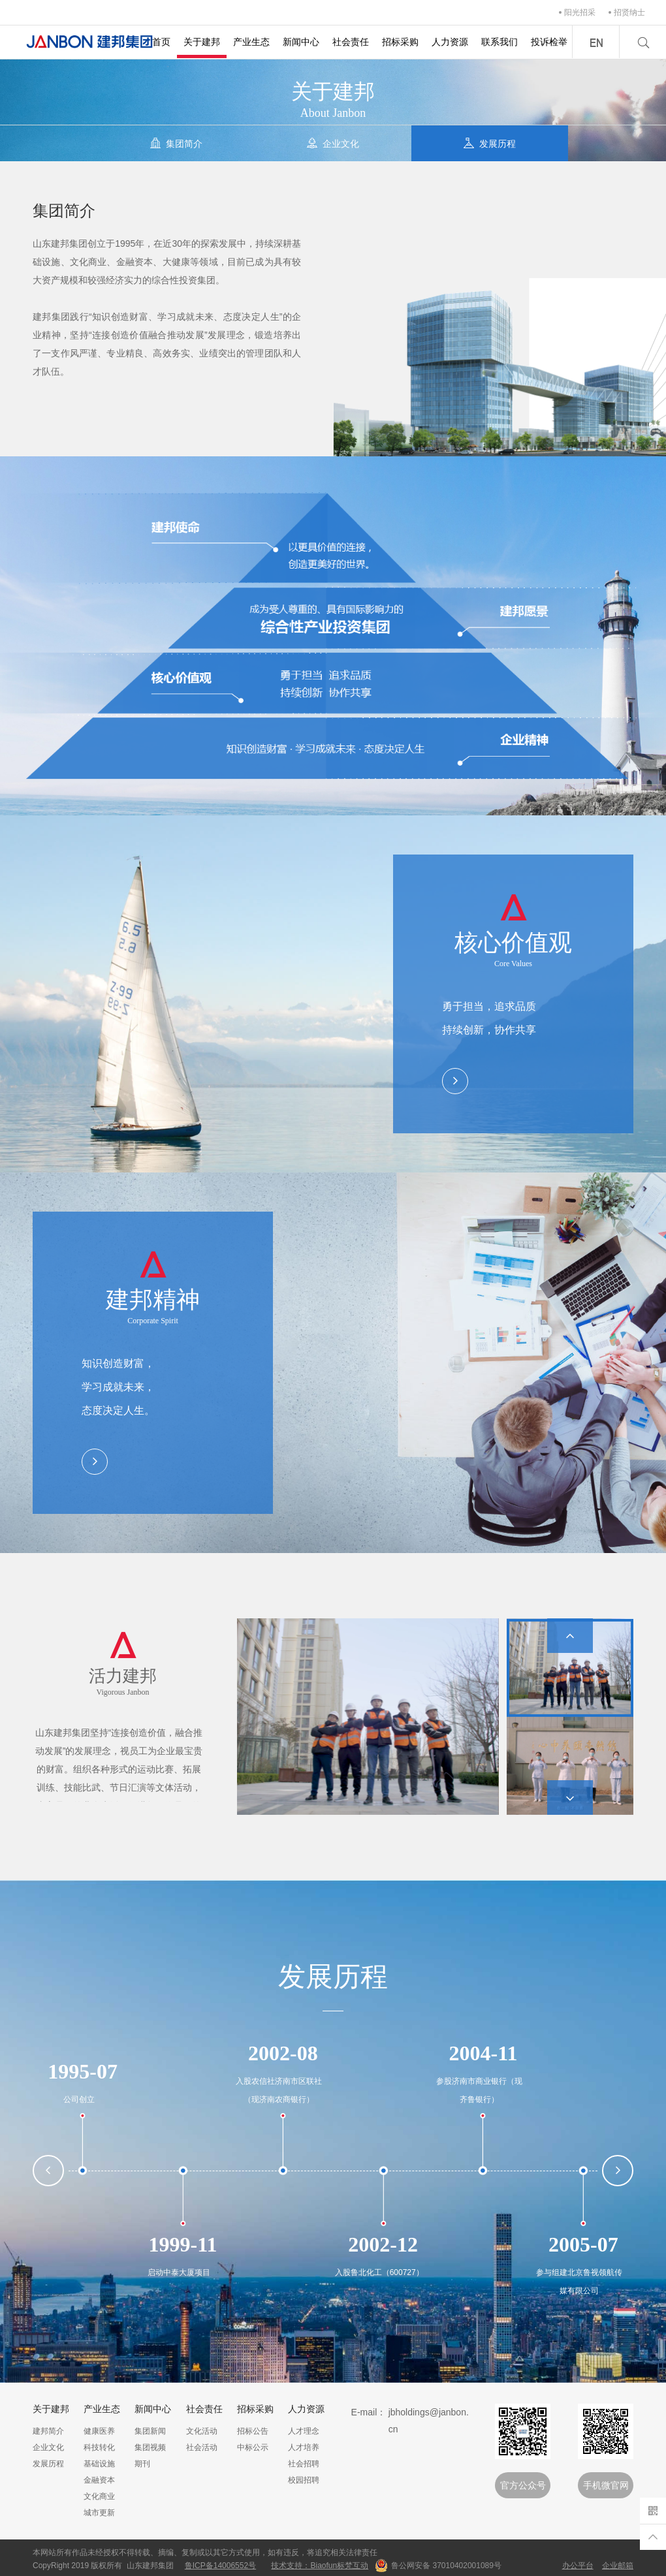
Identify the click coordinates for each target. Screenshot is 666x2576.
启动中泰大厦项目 (179, 2272)
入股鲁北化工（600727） (379, 2272)
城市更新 (99, 2512)
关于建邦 (201, 42)
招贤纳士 (629, 12)
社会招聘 (303, 2463)
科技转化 (99, 2447)
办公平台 (578, 2565)
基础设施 (99, 2463)
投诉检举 (549, 42)
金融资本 (99, 2480)
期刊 (142, 2463)
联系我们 (499, 42)
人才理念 (303, 2431)
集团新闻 (150, 2431)
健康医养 (99, 2431)
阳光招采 (579, 12)
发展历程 (48, 2463)
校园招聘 (303, 2480)
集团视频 (150, 2447)
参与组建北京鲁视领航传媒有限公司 (579, 2281)
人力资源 (450, 42)
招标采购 (400, 42)
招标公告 (252, 2431)
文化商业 (99, 2496)
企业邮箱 (617, 2565)
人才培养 (303, 2447)
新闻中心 (301, 42)
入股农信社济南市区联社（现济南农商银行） (279, 2090)
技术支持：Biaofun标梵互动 (319, 2565)
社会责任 (350, 42)
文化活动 (201, 2431)
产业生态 (251, 42)
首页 (161, 42)
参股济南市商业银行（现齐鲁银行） (479, 2090)
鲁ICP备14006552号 (220, 2565)
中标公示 (252, 2447)
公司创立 (79, 2099)
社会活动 (201, 2447)
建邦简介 (48, 2431)
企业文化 (48, 2447)
